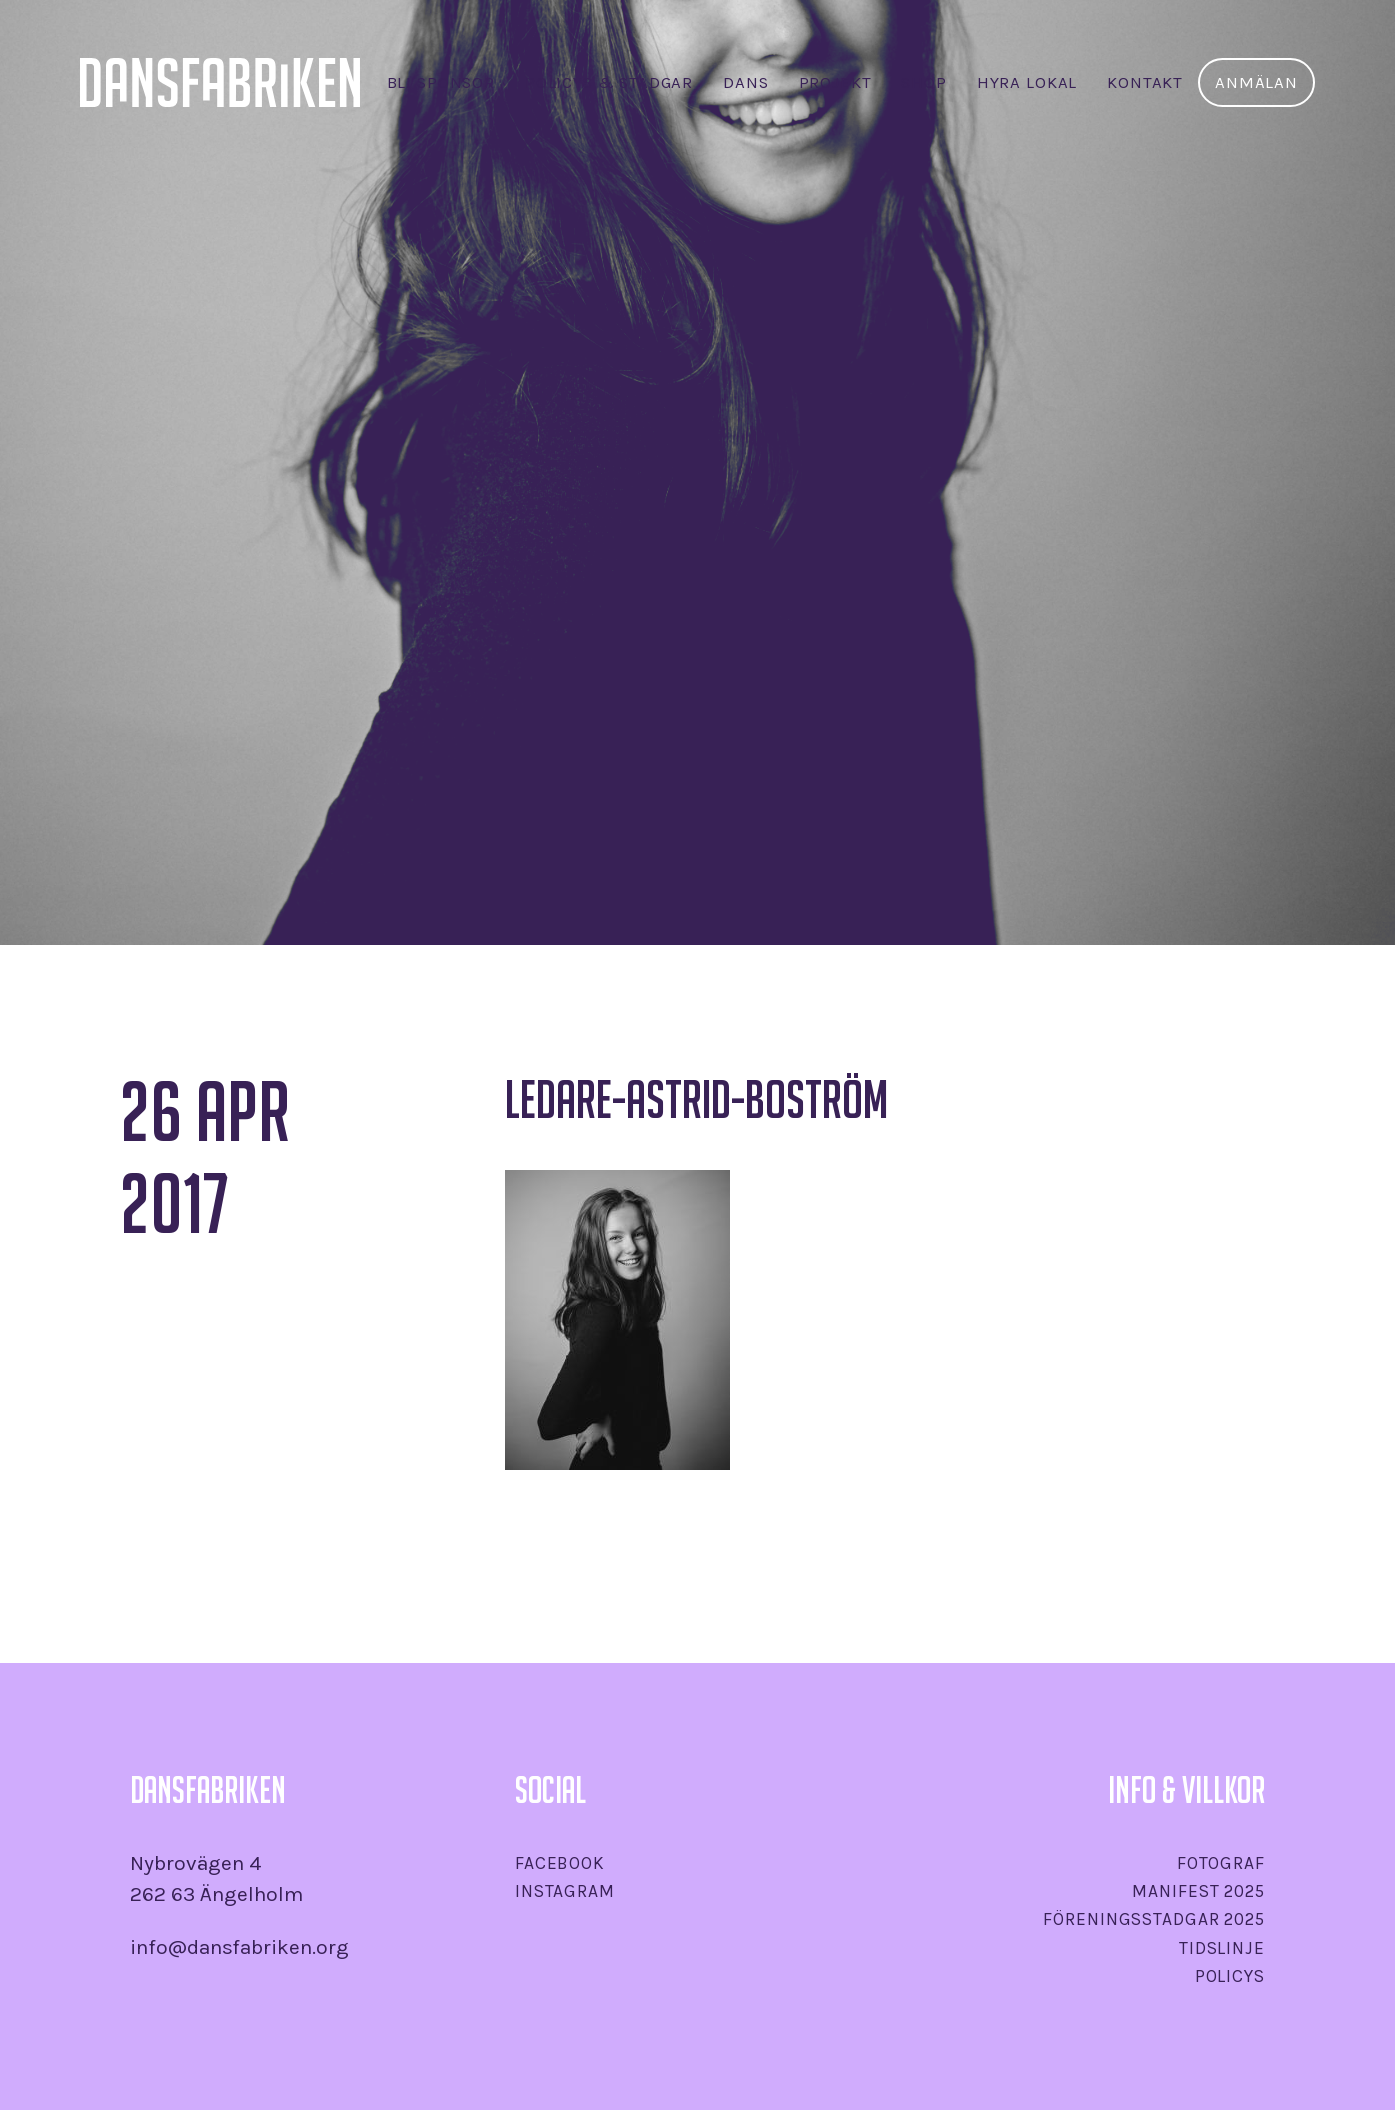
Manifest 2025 (1198, 1891)
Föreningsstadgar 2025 (1153, 1919)
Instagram (565, 1891)
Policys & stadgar (609, 82)
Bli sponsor (441, 82)
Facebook (560, 1863)
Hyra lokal (1027, 82)
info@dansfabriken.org (239, 1947)
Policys (1230, 1976)
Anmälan (1256, 82)
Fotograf (1221, 1863)
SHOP (923, 82)
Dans (745, 82)
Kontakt (1145, 82)
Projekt (835, 82)
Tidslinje (1222, 1948)
